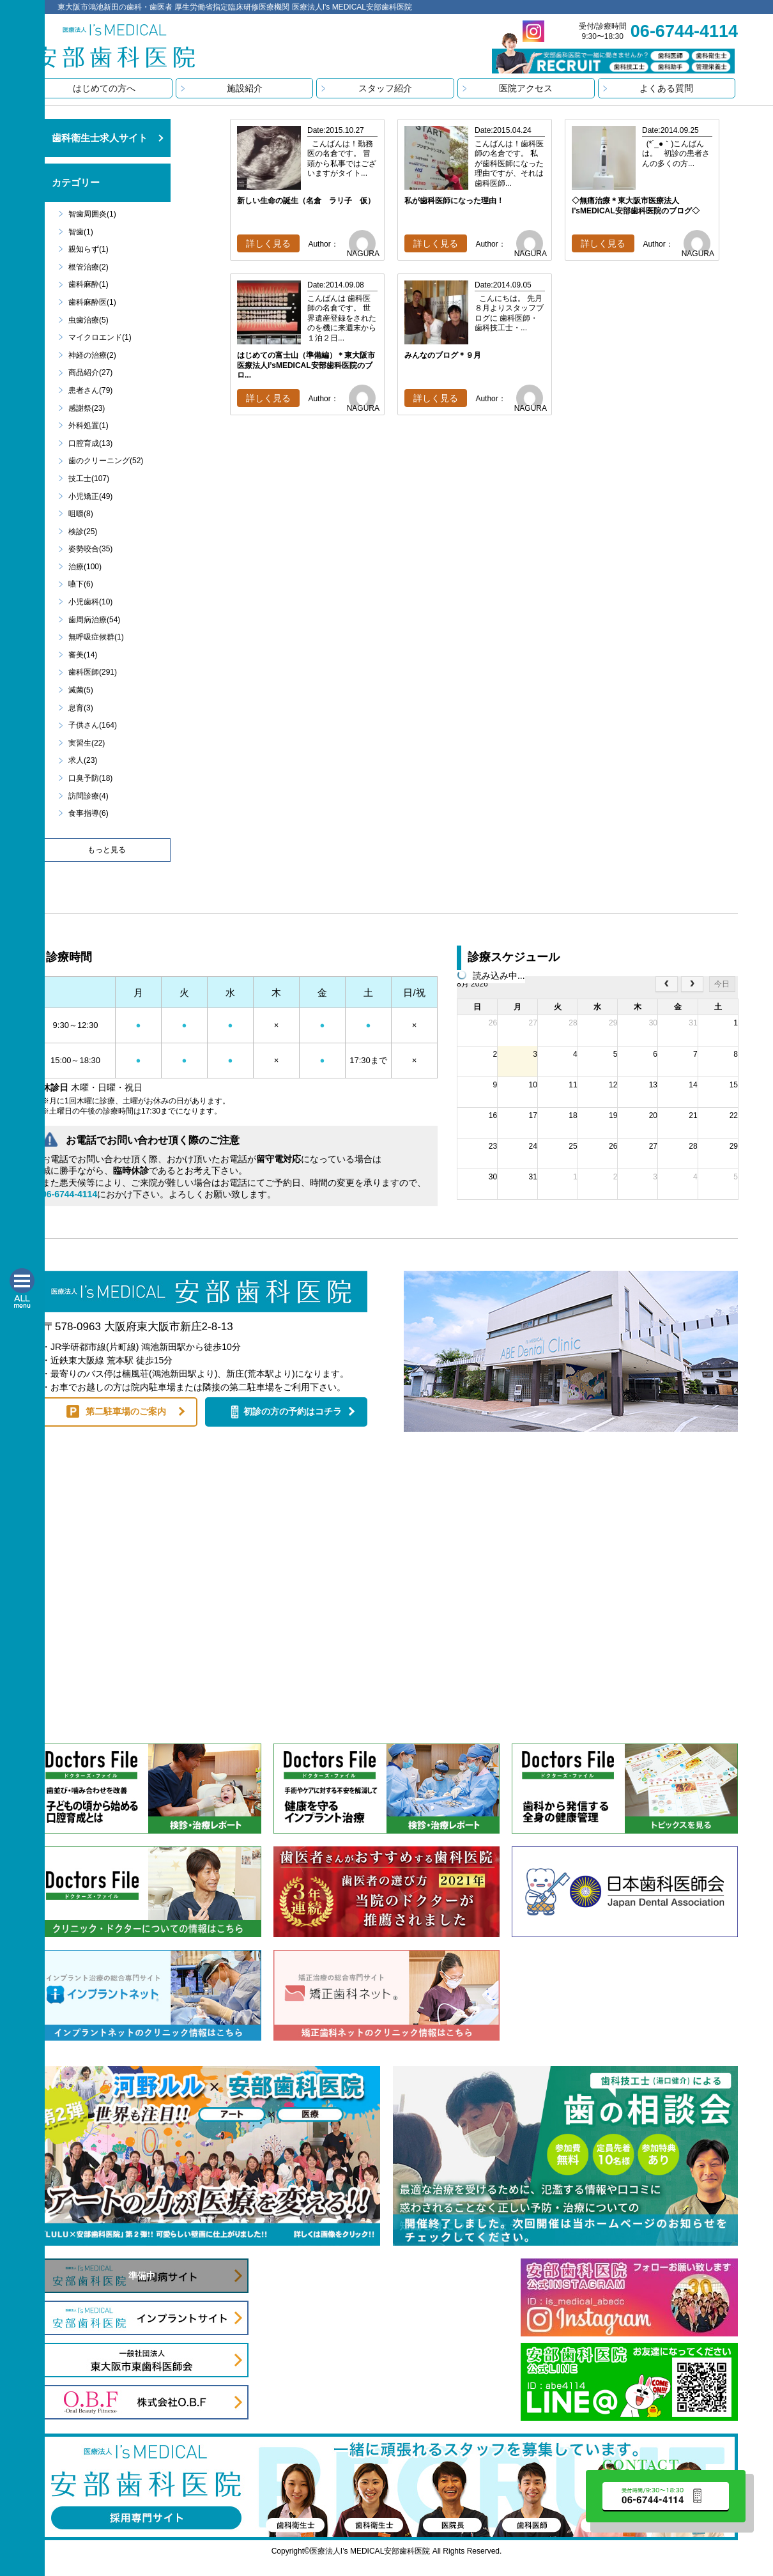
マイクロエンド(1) (100, 337)
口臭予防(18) (90, 778)
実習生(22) (86, 743)
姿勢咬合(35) (90, 548)
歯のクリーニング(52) (105, 460)
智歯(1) (80, 231)
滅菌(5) (80, 690)
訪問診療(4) (88, 796)
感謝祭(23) (86, 408)
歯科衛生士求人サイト (100, 137)
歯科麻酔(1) (88, 284)
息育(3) (80, 707)
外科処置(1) (88, 425)
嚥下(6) (80, 583)
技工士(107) (88, 478)
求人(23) (82, 760)
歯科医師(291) (92, 672)
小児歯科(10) (90, 601)
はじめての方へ (104, 88)
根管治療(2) (88, 267)
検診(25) (82, 531)
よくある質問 (666, 88)
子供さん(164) (92, 725)
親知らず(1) (88, 249)
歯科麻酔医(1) (92, 302)
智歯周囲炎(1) (92, 214)
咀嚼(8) (80, 513)
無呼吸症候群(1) (96, 636)
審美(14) (82, 654)
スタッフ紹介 (385, 88)
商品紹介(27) (90, 372)
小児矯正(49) (90, 496)
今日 (722, 983)
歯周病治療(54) (94, 619)
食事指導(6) (88, 813)
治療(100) (85, 566)
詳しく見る (268, 243)
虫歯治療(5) (88, 320)
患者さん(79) (90, 390)
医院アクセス (526, 88)
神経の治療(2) (92, 355)
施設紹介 (245, 88)
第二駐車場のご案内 (126, 1411)
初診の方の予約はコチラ (292, 1411)
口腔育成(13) (90, 443)
